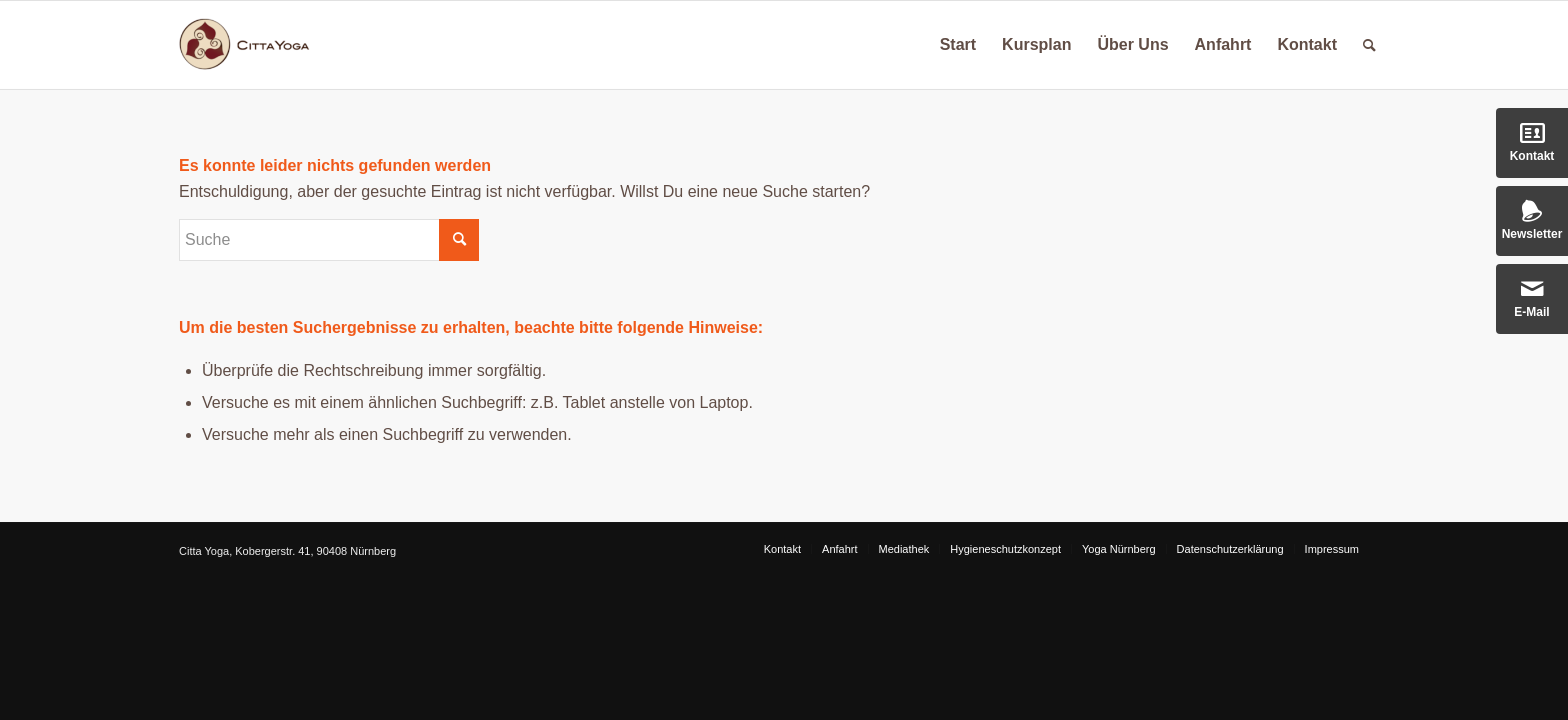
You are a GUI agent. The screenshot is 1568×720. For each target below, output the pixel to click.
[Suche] (1369, 45)
